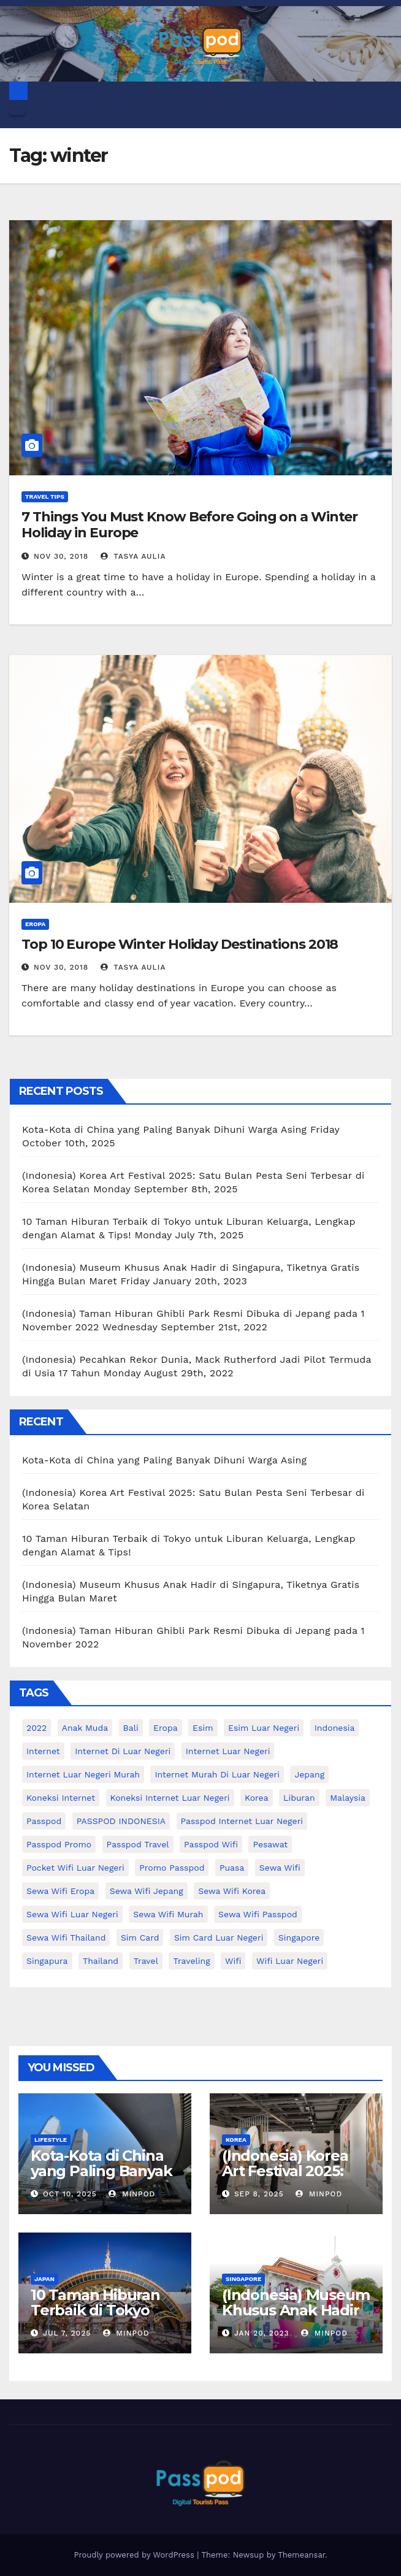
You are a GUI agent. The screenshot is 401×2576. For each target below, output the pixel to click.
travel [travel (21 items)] (146, 1961)
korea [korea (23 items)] (257, 1798)
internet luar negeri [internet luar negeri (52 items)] (228, 1751)
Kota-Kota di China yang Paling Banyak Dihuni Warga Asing (164, 1129)
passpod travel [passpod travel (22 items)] (138, 1844)
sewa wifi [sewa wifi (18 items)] (279, 1868)
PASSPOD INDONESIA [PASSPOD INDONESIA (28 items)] (121, 1821)
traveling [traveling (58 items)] (191, 1961)
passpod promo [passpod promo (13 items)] (58, 1844)
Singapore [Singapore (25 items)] (298, 1937)
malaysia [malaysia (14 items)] (347, 1798)
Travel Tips (44, 496)
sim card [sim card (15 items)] (140, 1937)
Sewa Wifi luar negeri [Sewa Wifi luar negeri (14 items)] (72, 1914)
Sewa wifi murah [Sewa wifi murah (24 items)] (168, 1914)
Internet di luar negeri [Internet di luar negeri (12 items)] (122, 1751)
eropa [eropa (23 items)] (165, 1728)
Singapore (243, 2278)
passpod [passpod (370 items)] (43, 1821)
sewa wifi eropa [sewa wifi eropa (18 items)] (60, 1891)
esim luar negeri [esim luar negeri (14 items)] (263, 1728)
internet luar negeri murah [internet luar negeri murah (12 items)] (83, 1774)
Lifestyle (50, 2139)
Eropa (35, 924)
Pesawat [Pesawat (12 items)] (270, 1844)
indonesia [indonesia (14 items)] (335, 1728)
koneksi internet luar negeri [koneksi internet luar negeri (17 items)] (170, 1798)
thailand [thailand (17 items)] (100, 1961)
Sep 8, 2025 (259, 2194)
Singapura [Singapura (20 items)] (47, 1961)
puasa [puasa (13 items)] (232, 1868)
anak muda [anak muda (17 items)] (85, 1728)
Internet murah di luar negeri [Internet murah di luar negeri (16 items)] (217, 1774)
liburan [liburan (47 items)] (299, 1798)
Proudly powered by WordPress (135, 2554)
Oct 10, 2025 (70, 2194)
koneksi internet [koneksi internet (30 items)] (60, 1798)
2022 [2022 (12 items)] (36, 1728)
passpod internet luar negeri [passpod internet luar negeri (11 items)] (242, 1821)
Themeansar (301, 2554)
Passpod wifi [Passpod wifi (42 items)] (211, 1844)
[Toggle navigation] (17, 112)
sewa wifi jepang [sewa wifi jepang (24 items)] (146, 1891)
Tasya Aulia (133, 556)
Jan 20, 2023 (261, 2333)
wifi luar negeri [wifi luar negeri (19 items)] (289, 1961)
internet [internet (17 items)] (43, 1751)
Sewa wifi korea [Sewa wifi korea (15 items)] (231, 1891)
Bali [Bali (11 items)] (131, 1728)
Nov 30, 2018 (61, 556)
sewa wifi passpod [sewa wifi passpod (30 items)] (257, 1914)
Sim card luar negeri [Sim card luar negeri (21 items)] (218, 1937)
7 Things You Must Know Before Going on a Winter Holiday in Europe (189, 524)
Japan (44, 2278)
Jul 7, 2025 (67, 2333)
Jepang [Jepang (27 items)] (309, 1774)
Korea (236, 2139)
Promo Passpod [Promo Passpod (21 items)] (171, 1868)
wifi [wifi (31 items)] (233, 1961)
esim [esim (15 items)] (203, 1728)
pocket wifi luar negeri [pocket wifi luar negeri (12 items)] (75, 1868)
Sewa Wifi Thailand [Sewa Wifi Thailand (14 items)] (65, 1937)
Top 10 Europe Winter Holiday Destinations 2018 (179, 944)
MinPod (132, 2194)
